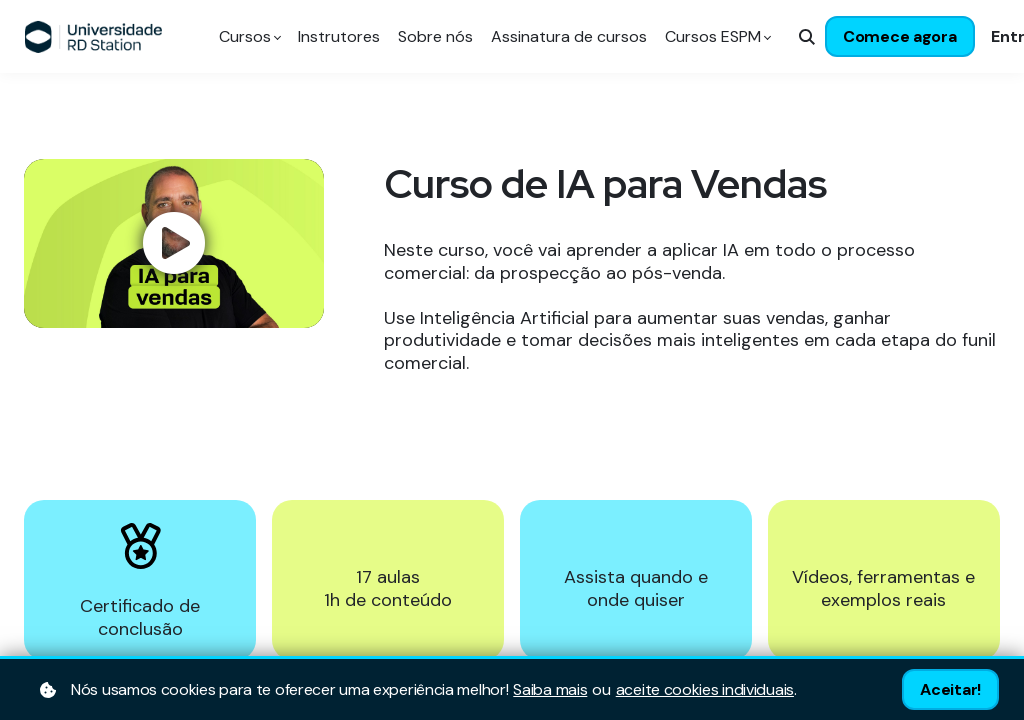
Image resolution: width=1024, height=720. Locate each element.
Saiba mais (550, 690)
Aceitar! (950, 689)
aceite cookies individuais (705, 690)
